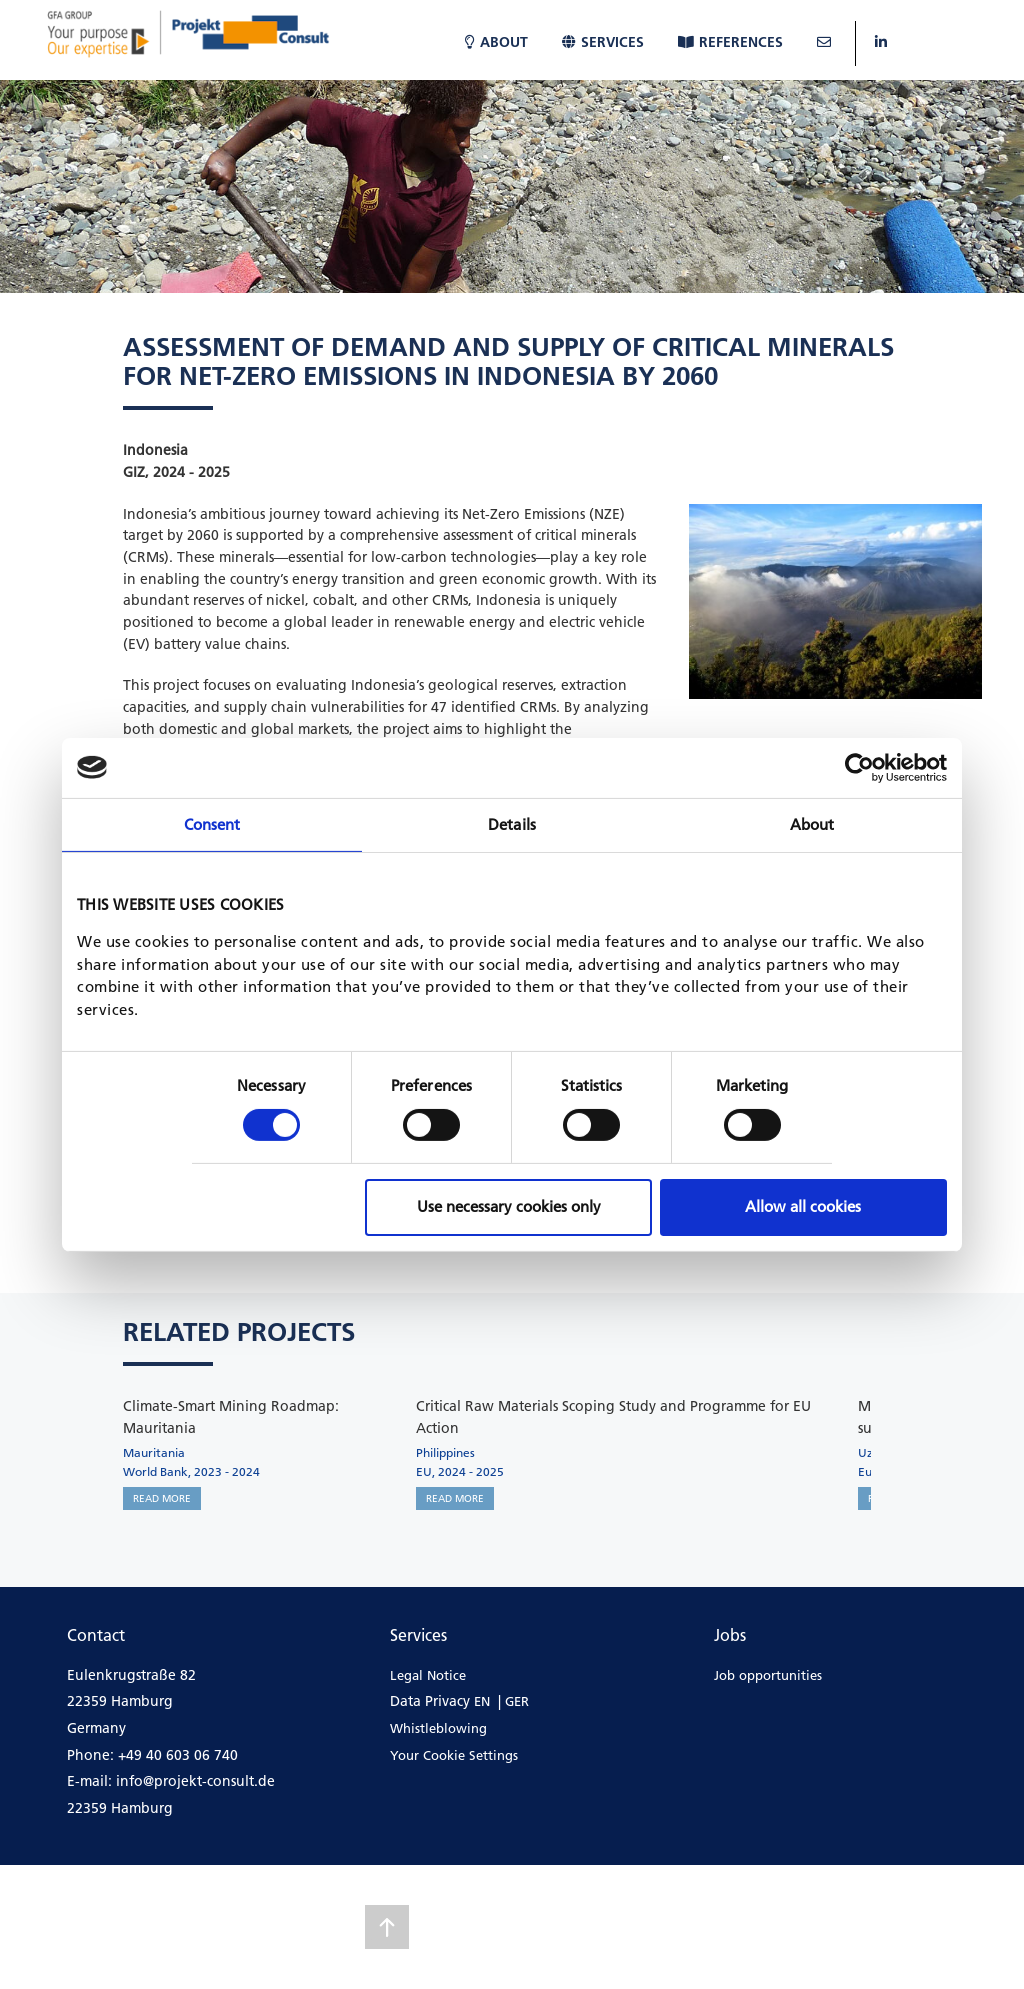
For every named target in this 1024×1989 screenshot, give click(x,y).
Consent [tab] (212, 823)
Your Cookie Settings (454, 1755)
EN (482, 1701)
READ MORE (162, 1498)
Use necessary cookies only (509, 1206)
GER (517, 1701)
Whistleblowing (438, 1728)
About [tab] (812, 823)
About (496, 42)
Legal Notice (428, 1675)
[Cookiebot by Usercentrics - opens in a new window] (859, 767)
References (730, 42)
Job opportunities (768, 1675)
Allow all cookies (803, 1206)
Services (603, 42)
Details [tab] (512, 823)
